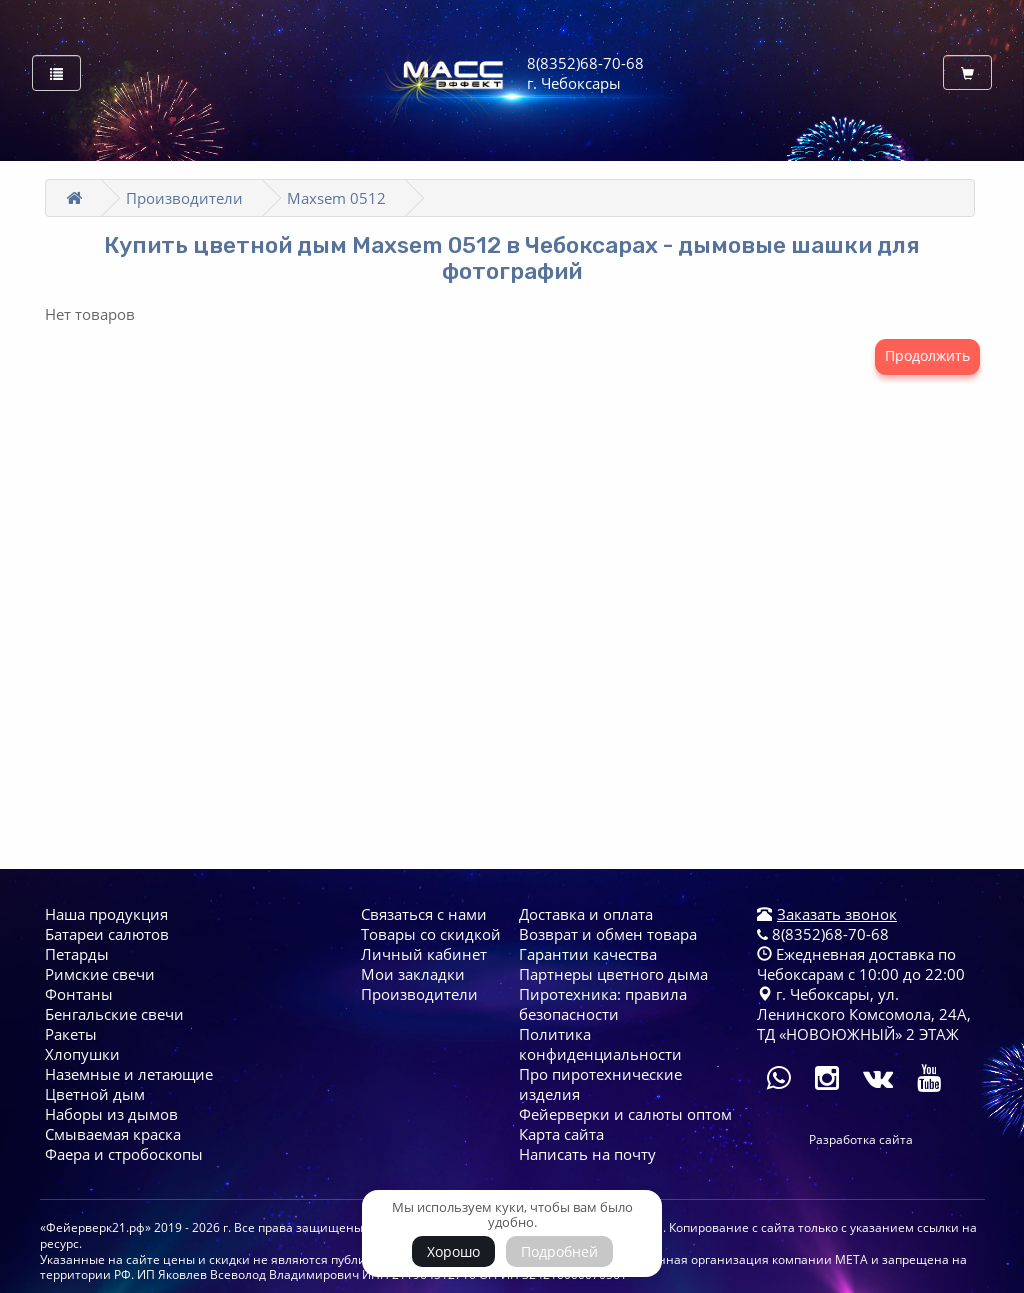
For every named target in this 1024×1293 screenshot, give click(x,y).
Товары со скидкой (431, 934)
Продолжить (927, 355)
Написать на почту (587, 1154)
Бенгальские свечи (114, 1014)
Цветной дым (95, 1094)
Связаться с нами (424, 914)
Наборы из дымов (111, 1114)
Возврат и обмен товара (608, 934)
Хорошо (453, 1251)
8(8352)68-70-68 (823, 934)
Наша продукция (106, 914)
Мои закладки (413, 974)
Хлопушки (82, 1054)
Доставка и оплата (586, 914)
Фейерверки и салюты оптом (625, 1114)
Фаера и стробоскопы (124, 1154)
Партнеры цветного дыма (613, 974)
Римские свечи (100, 974)
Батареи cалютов (107, 934)
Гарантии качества (588, 954)
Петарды (77, 954)
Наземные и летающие (129, 1074)
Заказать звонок (837, 914)
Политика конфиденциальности (600, 1044)
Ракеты (71, 1034)
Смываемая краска (113, 1134)
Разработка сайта (861, 1139)
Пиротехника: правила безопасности (603, 1004)
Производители (184, 198)
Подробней (559, 1251)
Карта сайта (561, 1134)
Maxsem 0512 (336, 198)
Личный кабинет (424, 954)
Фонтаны (79, 994)
